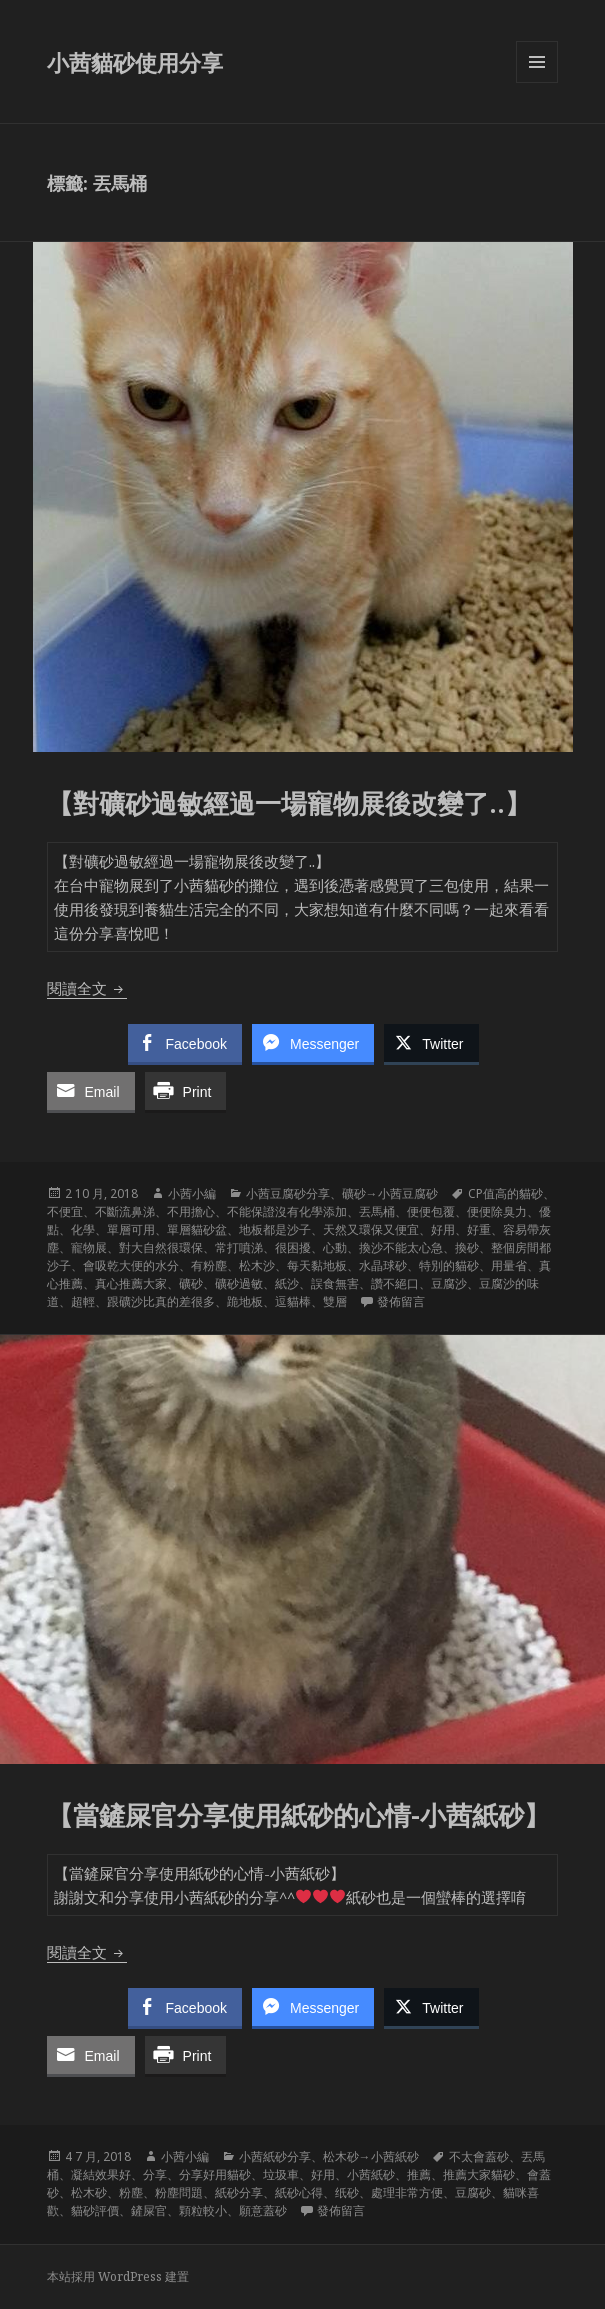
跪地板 (245, 1301)
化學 (83, 1229)
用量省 (509, 1265)
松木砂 (89, 2192)
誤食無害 (335, 1283)
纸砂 (347, 2192)
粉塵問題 (179, 2192)
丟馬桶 (377, 1211)
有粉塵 (209, 1265)
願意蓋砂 (263, 2210)
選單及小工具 (537, 82)
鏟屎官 (149, 2210)
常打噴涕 (239, 1247)
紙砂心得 (299, 2192)
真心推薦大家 (131, 1283)
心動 (335, 1247)
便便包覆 (431, 1211)
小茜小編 (192, 1193)
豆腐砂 (473, 2192)
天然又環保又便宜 (371, 1229)
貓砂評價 (95, 2210)
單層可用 (131, 1229)
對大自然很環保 (161, 1247)
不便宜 (65, 1211)
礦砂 (191, 1283)
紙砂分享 (239, 2192)
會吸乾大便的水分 (131, 1265)
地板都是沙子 (275, 1229)
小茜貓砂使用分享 (135, 62)
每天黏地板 (317, 1265)
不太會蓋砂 (479, 2156)
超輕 (83, 1301)
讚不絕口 (395, 1283)
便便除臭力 (497, 1211)
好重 (479, 1229)
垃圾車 (281, 2174)
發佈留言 (401, 1301)
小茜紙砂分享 (275, 2156)
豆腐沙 (449, 1283)
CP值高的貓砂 (505, 1193)
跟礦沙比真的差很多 (161, 1301)
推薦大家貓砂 (479, 2174)
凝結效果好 (101, 2174)
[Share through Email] (91, 1091)
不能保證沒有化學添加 (287, 1211)
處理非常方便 (407, 2192)
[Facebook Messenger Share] (313, 1043)
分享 (155, 2174)
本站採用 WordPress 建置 (118, 2276)
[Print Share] (186, 1091)
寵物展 (89, 1247)
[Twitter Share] (431, 1043)
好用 (443, 1229)
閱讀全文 (87, 988)
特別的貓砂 (449, 1265)
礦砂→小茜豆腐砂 (390, 1193)
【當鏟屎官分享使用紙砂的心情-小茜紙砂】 (302, 1815)
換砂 (467, 1247)
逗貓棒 (293, 1301)
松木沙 (257, 1265)
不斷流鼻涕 (125, 1211)
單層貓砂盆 (197, 1229)
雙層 (335, 1301)
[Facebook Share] (185, 1043)
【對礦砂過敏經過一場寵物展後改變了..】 (292, 803)
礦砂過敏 (239, 1283)
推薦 (419, 2174)
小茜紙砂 (371, 2174)
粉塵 (131, 2192)
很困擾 (293, 1247)
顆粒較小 (203, 2210)
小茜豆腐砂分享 (288, 1193)
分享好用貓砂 (215, 2174)
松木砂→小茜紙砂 (371, 2156)
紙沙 (287, 1283)
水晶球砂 (383, 1265)
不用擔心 (191, 1211)
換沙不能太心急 (401, 1247)
